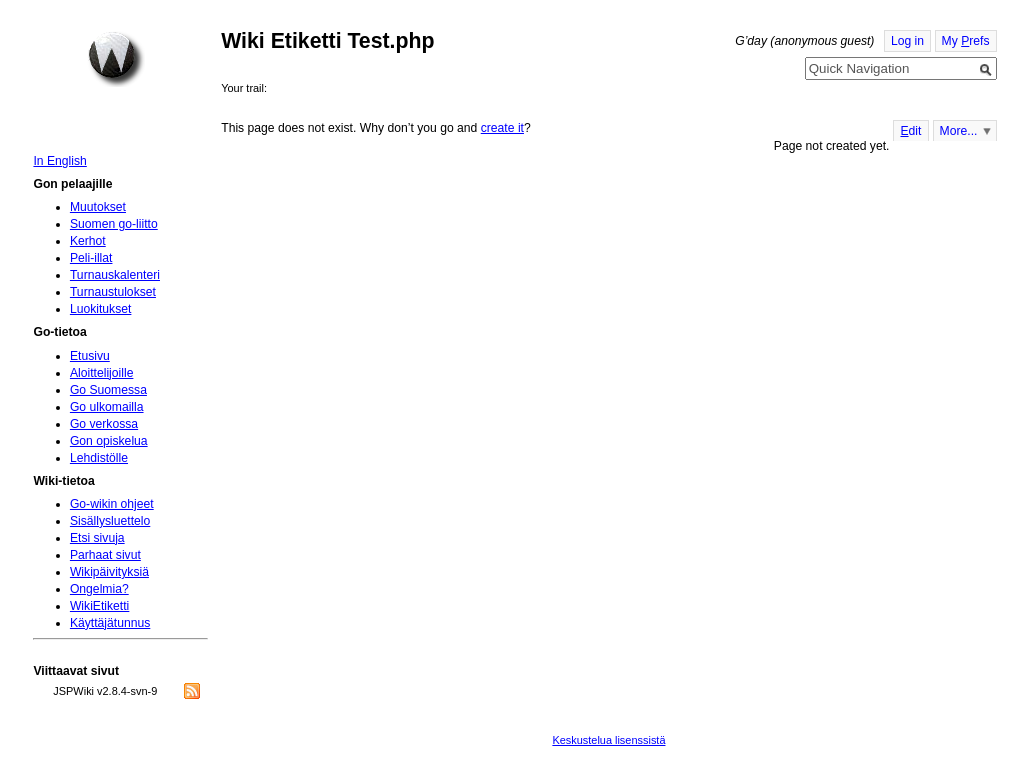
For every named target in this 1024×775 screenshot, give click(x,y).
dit (910, 131)
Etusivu (90, 356)
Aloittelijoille (102, 373)
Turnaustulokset (113, 292)
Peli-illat (91, 258)
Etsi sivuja (97, 538)
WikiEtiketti (99, 606)
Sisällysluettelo (110, 521)
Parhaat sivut (105, 555)
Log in (907, 41)
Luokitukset (101, 309)
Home (116, 59)
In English (59, 161)
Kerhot (88, 241)
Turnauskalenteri (115, 275)
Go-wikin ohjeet (112, 504)
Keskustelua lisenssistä (608, 740)
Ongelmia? (99, 589)
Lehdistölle (99, 458)
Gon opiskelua (109, 441)
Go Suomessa (108, 390)
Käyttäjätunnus (110, 623)
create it (502, 128)
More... (959, 131)
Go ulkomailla (107, 407)
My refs (966, 41)
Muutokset (98, 207)
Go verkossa (104, 424)
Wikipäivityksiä (109, 572)
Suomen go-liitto (114, 224)
